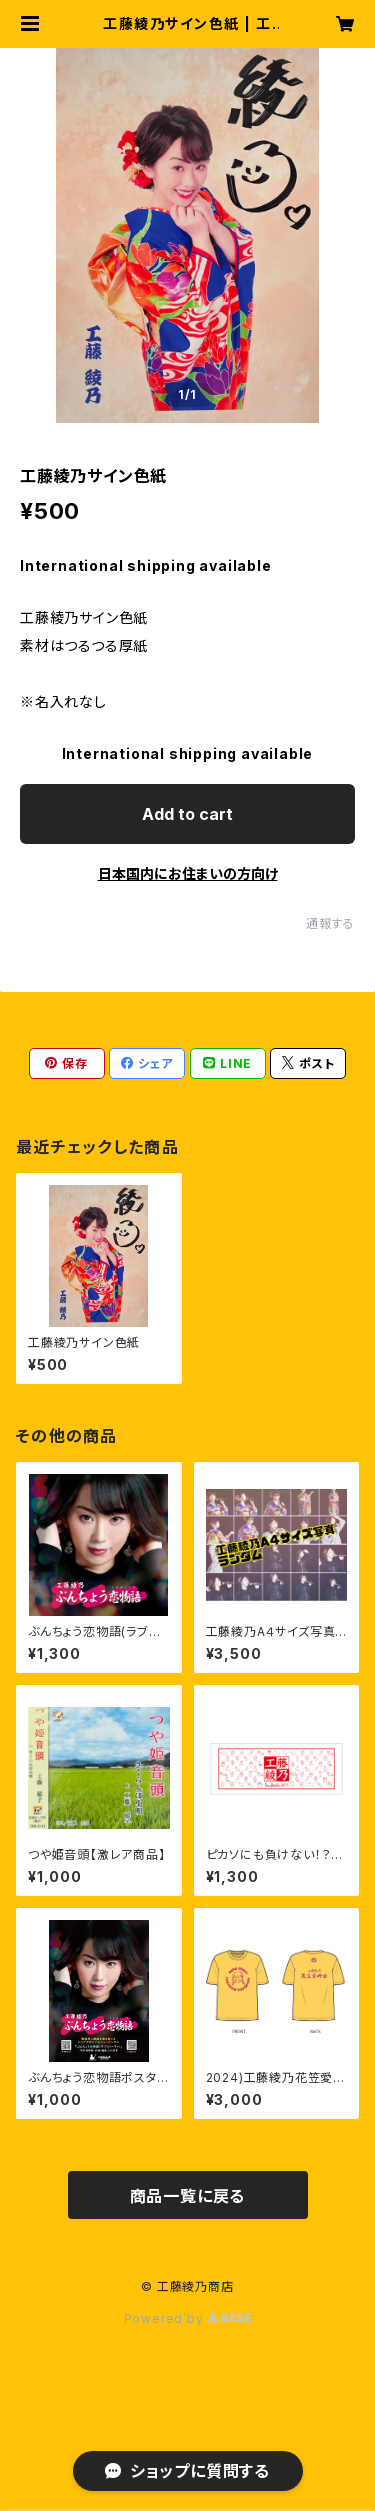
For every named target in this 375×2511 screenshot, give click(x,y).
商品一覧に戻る (188, 2196)
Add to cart (187, 814)
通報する (330, 923)
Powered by (188, 2318)
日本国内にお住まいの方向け (188, 873)
